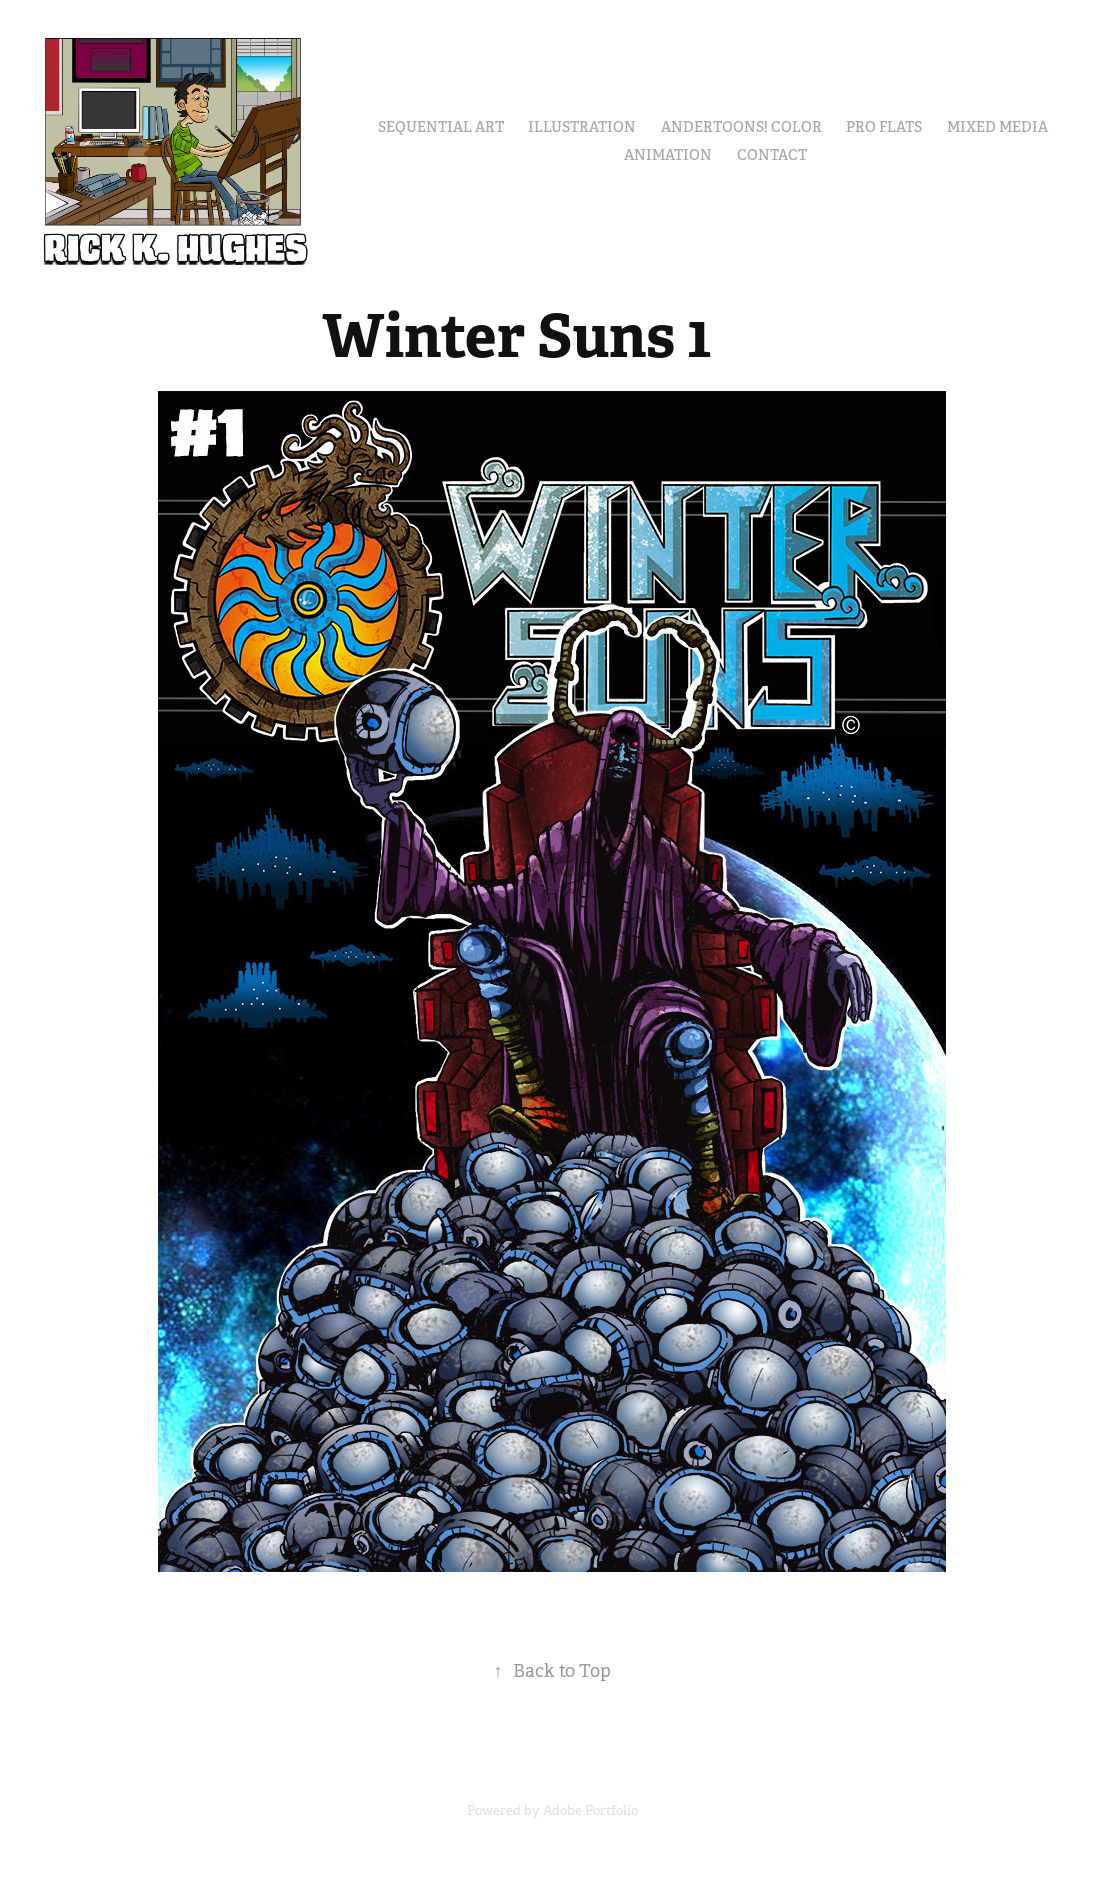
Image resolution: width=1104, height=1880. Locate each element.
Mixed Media (997, 127)
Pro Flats (884, 127)
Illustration (582, 127)
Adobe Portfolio (590, 1810)
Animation (668, 155)
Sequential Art (441, 127)
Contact (772, 155)
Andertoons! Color (741, 127)
